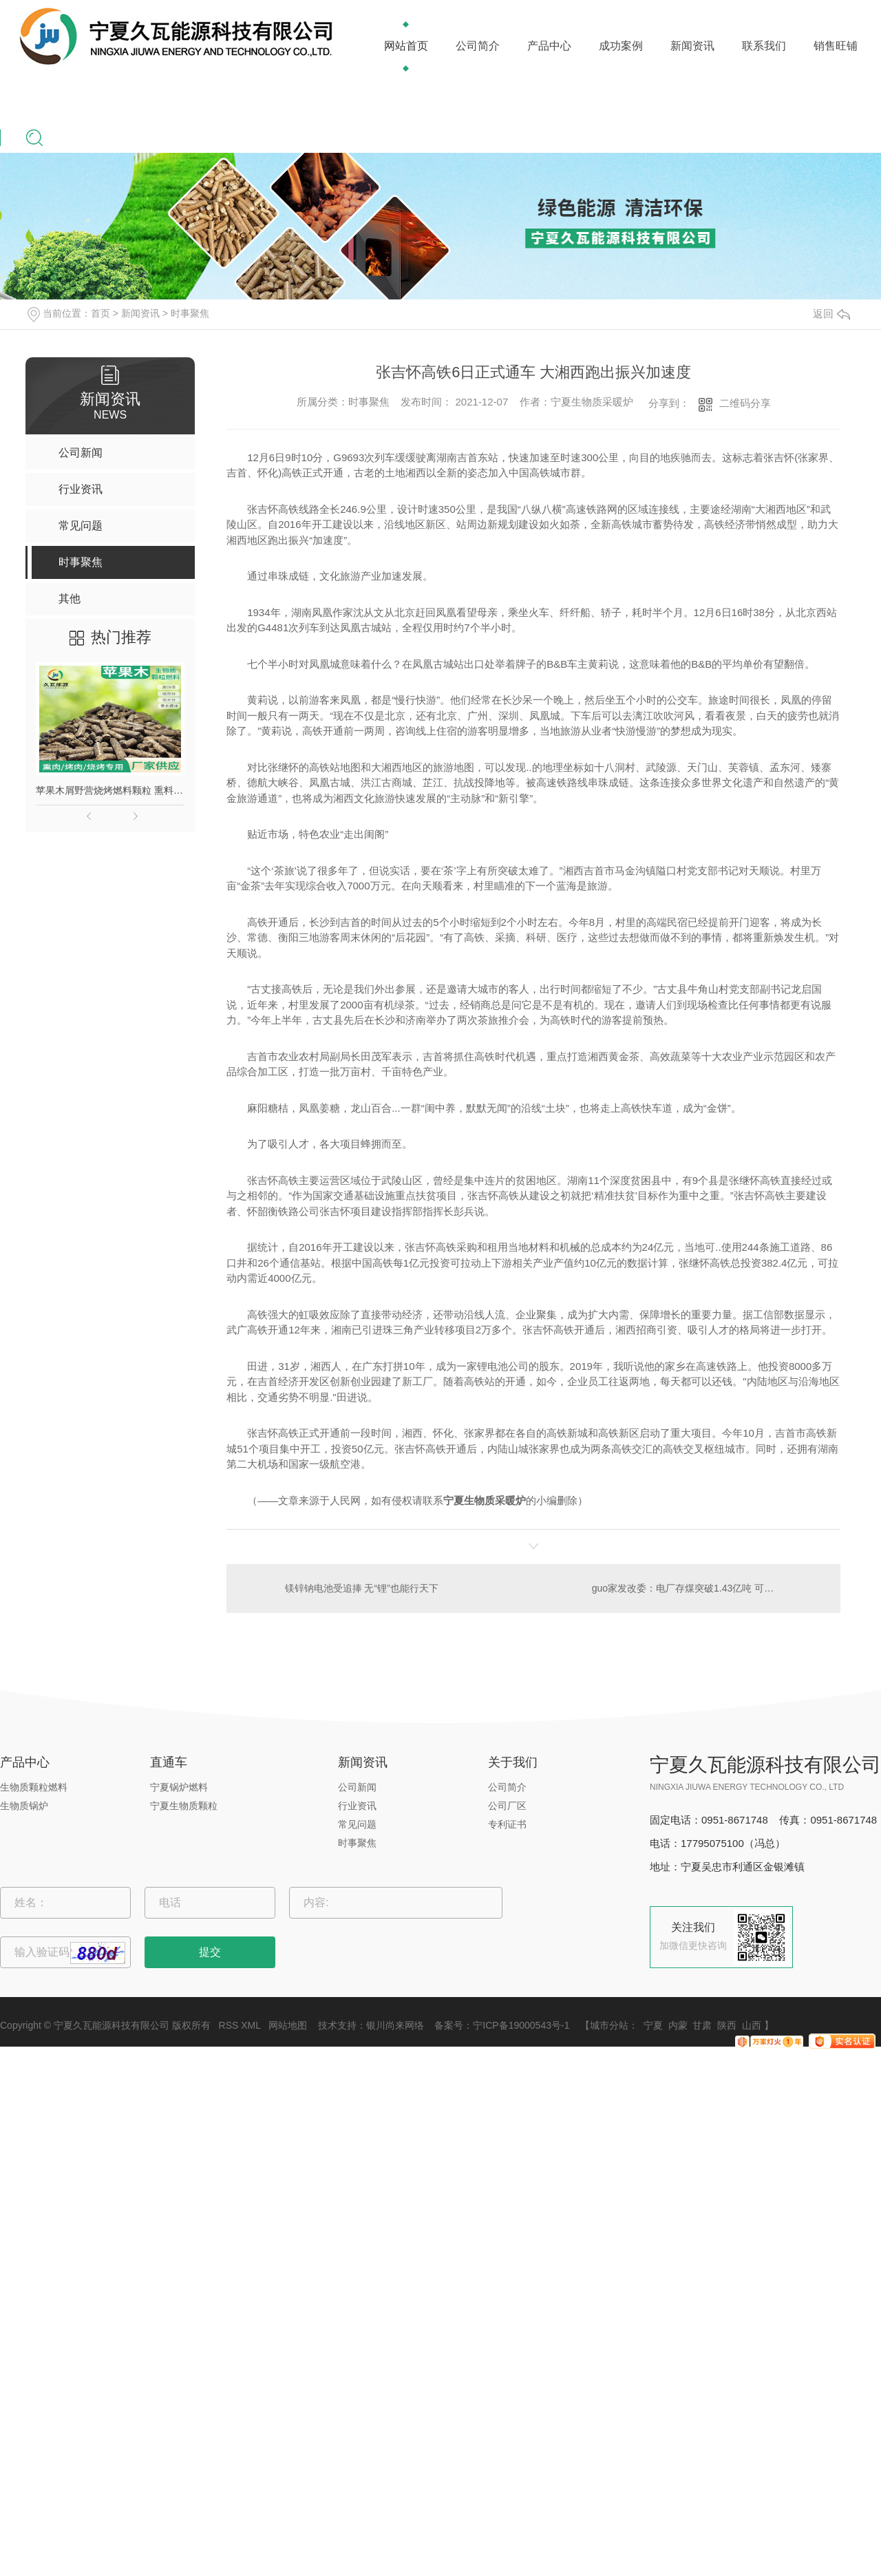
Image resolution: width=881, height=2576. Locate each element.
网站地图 (287, 2025)
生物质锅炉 (24, 1805)
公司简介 (478, 46)
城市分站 (609, 2025)
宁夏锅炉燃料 (179, 1787)
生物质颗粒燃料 (33, 1787)
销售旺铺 (836, 46)
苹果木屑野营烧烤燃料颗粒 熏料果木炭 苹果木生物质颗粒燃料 (110, 790)
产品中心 (549, 46)
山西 (751, 2025)
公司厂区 (507, 1805)
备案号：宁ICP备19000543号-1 (501, 2025)
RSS (229, 2025)
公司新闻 (357, 1787)
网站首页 (406, 46)
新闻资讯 (692, 46)
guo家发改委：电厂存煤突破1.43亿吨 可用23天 (693, 1588)
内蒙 (678, 2025)
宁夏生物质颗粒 (183, 1805)
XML (250, 2025)
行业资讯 (357, 1805)
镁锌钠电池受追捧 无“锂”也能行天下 (361, 1588)
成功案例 (621, 46)
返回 (831, 313)
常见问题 (357, 1824)
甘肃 (702, 2025)
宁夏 (653, 2025)
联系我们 (764, 46)
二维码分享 (745, 403)
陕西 (726, 2025)
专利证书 (507, 1824)
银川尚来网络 (395, 2025)
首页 (100, 313)
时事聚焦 (190, 313)
